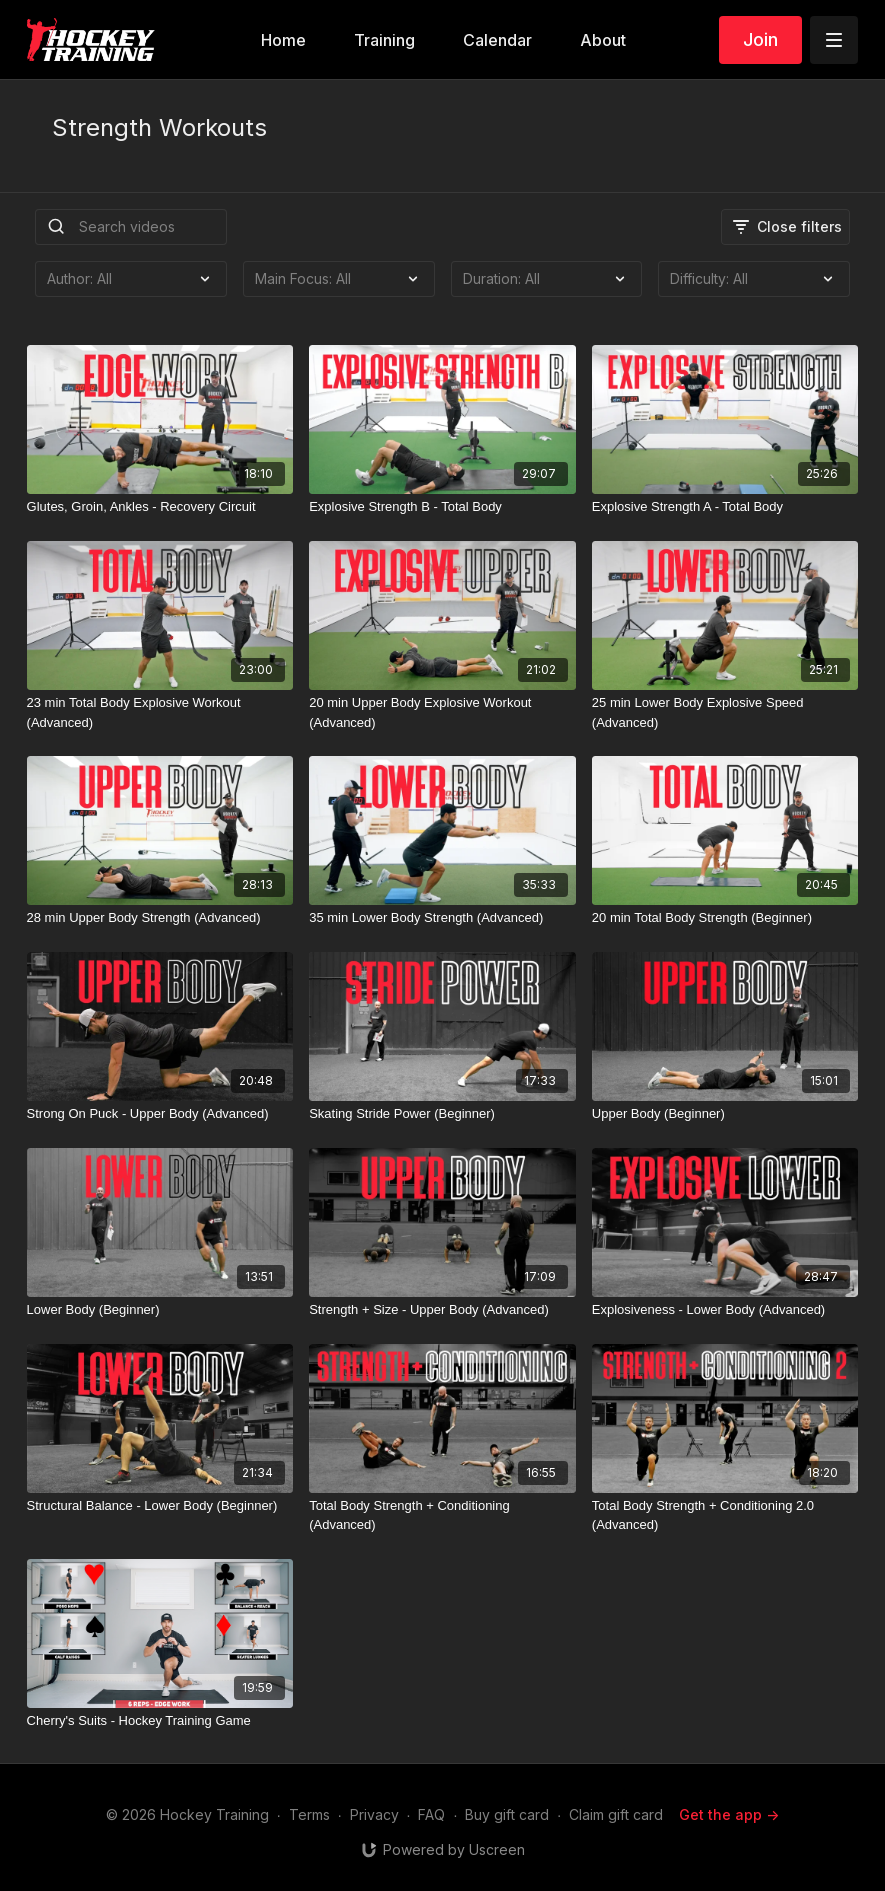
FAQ (431, 1814)
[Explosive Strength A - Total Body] (725, 507)
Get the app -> (729, 1814)
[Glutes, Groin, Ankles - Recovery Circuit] (160, 507)
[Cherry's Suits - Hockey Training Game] (160, 1721)
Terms (309, 1814)
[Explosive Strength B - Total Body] (442, 507)
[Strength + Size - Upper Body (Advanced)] (442, 1310)
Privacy (374, 1814)
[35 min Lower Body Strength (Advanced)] (442, 918)
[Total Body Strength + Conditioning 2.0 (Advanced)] (725, 1515)
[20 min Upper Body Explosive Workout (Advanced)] (442, 712)
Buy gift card (507, 1814)
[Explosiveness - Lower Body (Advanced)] (725, 1310)
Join (760, 39)
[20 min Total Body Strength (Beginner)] (725, 918)
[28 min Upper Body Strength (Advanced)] (160, 918)
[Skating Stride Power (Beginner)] (442, 1114)
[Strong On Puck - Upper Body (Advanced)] (160, 1114)
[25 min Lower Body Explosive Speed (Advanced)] (725, 712)
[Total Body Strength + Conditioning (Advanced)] (442, 1515)
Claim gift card (616, 1814)
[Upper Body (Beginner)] (725, 1114)
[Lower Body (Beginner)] (160, 1310)
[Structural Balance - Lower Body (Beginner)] (160, 1506)
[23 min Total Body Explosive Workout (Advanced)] (160, 712)
